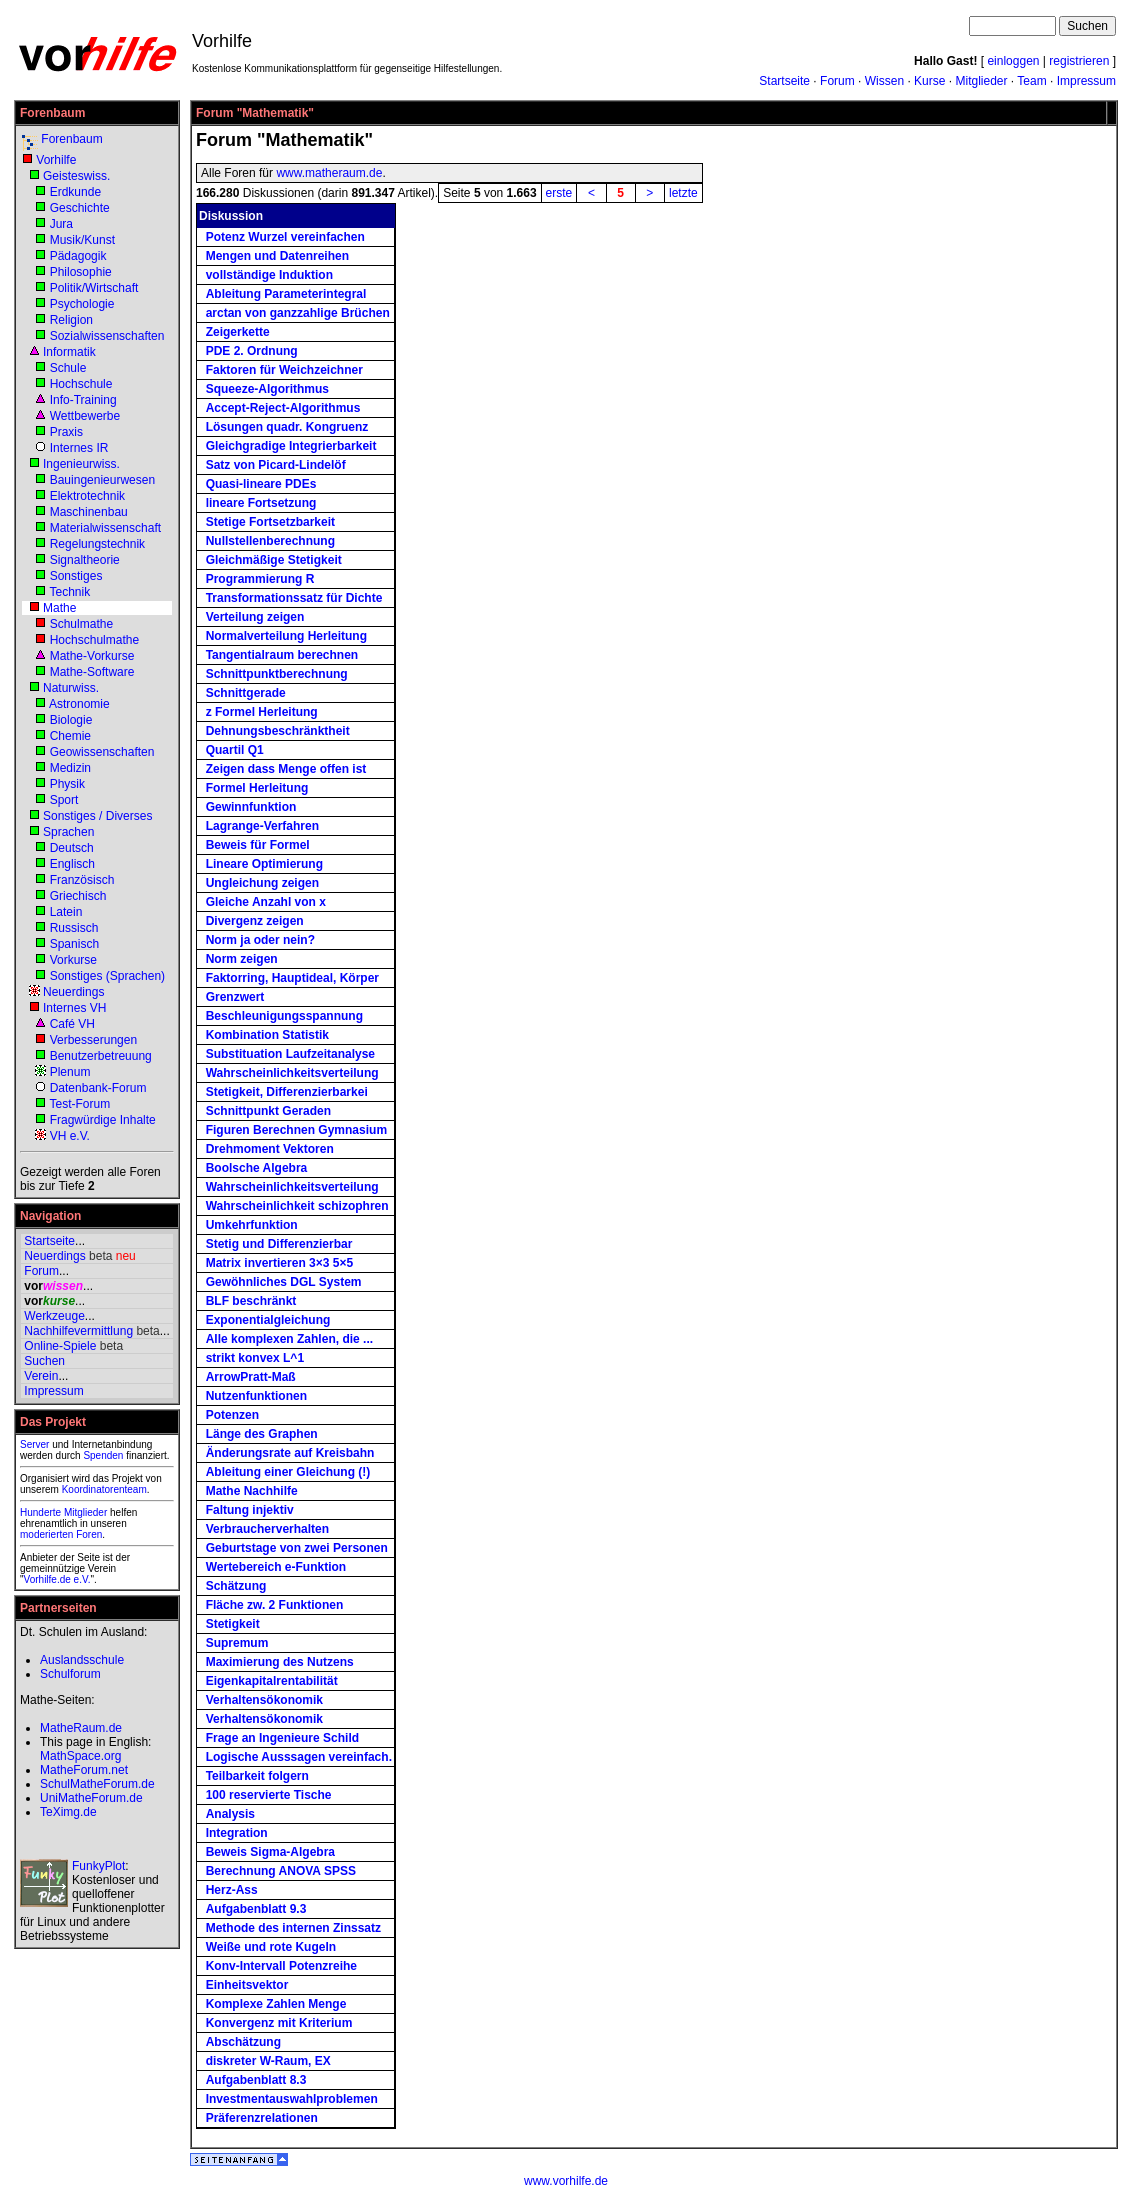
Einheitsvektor (247, 1985)
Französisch (82, 880)
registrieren (1079, 61)
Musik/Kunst (82, 240)
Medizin (70, 768)
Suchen (44, 1361)
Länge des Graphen (262, 1434)
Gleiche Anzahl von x (266, 902)
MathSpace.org (80, 1756)
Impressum (1086, 81)
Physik (67, 784)
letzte (683, 193)
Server (34, 1444)
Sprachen (68, 832)
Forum (837, 81)
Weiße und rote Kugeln (271, 1947)
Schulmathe (81, 624)
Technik (69, 592)
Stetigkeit (233, 1624)
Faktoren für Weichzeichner (284, 370)
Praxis (66, 432)
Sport (64, 800)
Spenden (103, 1455)
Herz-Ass (232, 1890)
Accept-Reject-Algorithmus (283, 408)
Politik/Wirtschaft (94, 288)
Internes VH (74, 1008)
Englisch (72, 864)
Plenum (70, 1072)
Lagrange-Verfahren (262, 826)
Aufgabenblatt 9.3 (256, 1909)
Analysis (230, 1814)
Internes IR (79, 448)
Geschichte (80, 208)
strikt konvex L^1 (255, 1358)
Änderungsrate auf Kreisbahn (290, 1453)
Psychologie (82, 304)
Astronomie (79, 704)
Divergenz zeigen (255, 921)
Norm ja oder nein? (260, 940)
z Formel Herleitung (262, 712)
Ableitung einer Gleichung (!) (288, 1472)
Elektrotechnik (87, 496)
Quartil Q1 (235, 750)
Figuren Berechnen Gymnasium (296, 1130)
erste (559, 193)
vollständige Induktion (269, 275)
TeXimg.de (68, 1812)
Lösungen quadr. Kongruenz (287, 427)
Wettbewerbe (85, 416)
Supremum (237, 1643)
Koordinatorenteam (104, 1489)
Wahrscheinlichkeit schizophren (297, 1206)
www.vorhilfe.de (566, 2181)
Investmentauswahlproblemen (292, 2099)
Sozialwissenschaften (107, 336)
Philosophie (81, 272)
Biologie (71, 720)
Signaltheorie (85, 560)
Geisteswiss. (76, 176)
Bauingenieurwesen (102, 480)
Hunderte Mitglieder (63, 1512)
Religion (71, 320)
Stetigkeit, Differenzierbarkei (287, 1092)
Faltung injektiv (250, 1510)
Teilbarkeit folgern (257, 1776)
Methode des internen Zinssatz (293, 1928)
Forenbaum (71, 139)
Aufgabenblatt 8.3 (256, 2080)
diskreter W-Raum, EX (268, 2061)
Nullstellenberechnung (270, 541)
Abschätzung (243, 2042)
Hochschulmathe (94, 640)
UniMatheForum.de (91, 1798)
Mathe (59, 608)
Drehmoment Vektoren (270, 1149)
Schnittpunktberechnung (277, 674)
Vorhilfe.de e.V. (57, 1579)
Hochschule (81, 384)
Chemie (70, 736)
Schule (68, 368)
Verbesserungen (93, 1040)
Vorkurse (73, 960)
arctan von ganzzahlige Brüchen (298, 313)
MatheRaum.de (81, 1728)
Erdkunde (75, 192)
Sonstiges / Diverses (97, 816)
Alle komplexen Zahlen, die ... (289, 1339)
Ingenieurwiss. (81, 464)
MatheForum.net (84, 1770)
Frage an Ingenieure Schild (282, 1738)
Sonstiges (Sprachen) (107, 976)
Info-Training (83, 400)
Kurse (929, 81)
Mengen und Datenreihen (277, 256)
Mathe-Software (92, 672)
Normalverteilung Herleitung (286, 636)
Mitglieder (981, 81)
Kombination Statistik (267, 1035)
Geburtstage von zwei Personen (297, 1548)
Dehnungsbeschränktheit (278, 731)
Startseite (784, 81)
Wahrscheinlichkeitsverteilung (292, 1073)
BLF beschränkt (251, 1301)
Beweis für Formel (258, 845)
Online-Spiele (60, 1346)
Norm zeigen (242, 959)
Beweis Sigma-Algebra (270, 1852)
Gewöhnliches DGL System (284, 1282)
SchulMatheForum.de (97, 1784)
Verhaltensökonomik (264, 1700)
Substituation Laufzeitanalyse (290, 1054)
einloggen (1013, 61)
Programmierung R (260, 579)
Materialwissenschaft (105, 528)
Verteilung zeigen (255, 617)
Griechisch (78, 896)
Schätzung (236, 1586)
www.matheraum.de (329, 173)
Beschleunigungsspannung (284, 1016)
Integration (237, 1833)
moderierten (46, 1534)
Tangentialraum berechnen (282, 655)
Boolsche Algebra (257, 1168)
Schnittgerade (246, 693)
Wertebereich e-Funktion (276, 1567)
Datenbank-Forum (98, 1088)
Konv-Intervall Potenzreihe (281, 1966)
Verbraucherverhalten (267, 1529)
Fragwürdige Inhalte (103, 1120)
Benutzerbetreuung (101, 1056)
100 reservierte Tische (269, 1795)
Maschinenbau (89, 512)
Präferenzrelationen (262, 2118)
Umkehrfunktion (252, 1225)
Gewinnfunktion (251, 807)
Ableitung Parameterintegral (286, 294)
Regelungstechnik (97, 544)
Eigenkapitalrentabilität (272, 1681)
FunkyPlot (98, 1866)
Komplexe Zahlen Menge (276, 2004)
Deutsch (72, 848)
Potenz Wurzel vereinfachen (285, 237)
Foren (89, 1534)
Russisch (74, 928)
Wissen (884, 81)
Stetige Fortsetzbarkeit (270, 522)
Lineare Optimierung (264, 864)
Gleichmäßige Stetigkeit (274, 560)
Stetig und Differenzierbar (279, 1244)
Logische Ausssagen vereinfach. (299, 1757)
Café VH (72, 1024)
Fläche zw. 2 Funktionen (275, 1605)
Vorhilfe (56, 160)
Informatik (69, 352)
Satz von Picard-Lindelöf (276, 465)
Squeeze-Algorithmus (267, 389)
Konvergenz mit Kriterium (279, 2023)
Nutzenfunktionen (256, 1396)
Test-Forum (79, 1104)
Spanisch (74, 944)
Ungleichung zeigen (262, 883)
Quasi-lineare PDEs (261, 484)
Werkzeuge (54, 1316)
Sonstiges (76, 576)
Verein (41, 1376)
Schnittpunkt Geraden (268, 1111)
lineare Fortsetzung (261, 503)
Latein (66, 912)
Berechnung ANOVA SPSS (281, 1871)
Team (1031, 81)
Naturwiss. (71, 688)
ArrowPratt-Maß (251, 1377)
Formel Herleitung (257, 788)
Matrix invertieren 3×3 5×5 (279, 1263)
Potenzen (232, 1415)
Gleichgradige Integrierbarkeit (291, 446)
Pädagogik (78, 256)
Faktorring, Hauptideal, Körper (292, 978)
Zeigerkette (238, 332)
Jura (61, 224)
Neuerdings (73, 992)
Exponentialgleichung (268, 1320)
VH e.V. (70, 1136)
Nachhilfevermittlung (78, 1331)
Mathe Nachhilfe (252, 1491)
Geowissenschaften (102, 752)
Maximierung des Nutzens (280, 1662)
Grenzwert (235, 997)
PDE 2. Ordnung (252, 351)
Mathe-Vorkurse (92, 656)
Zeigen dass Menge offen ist (286, 769)
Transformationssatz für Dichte (294, 598)
